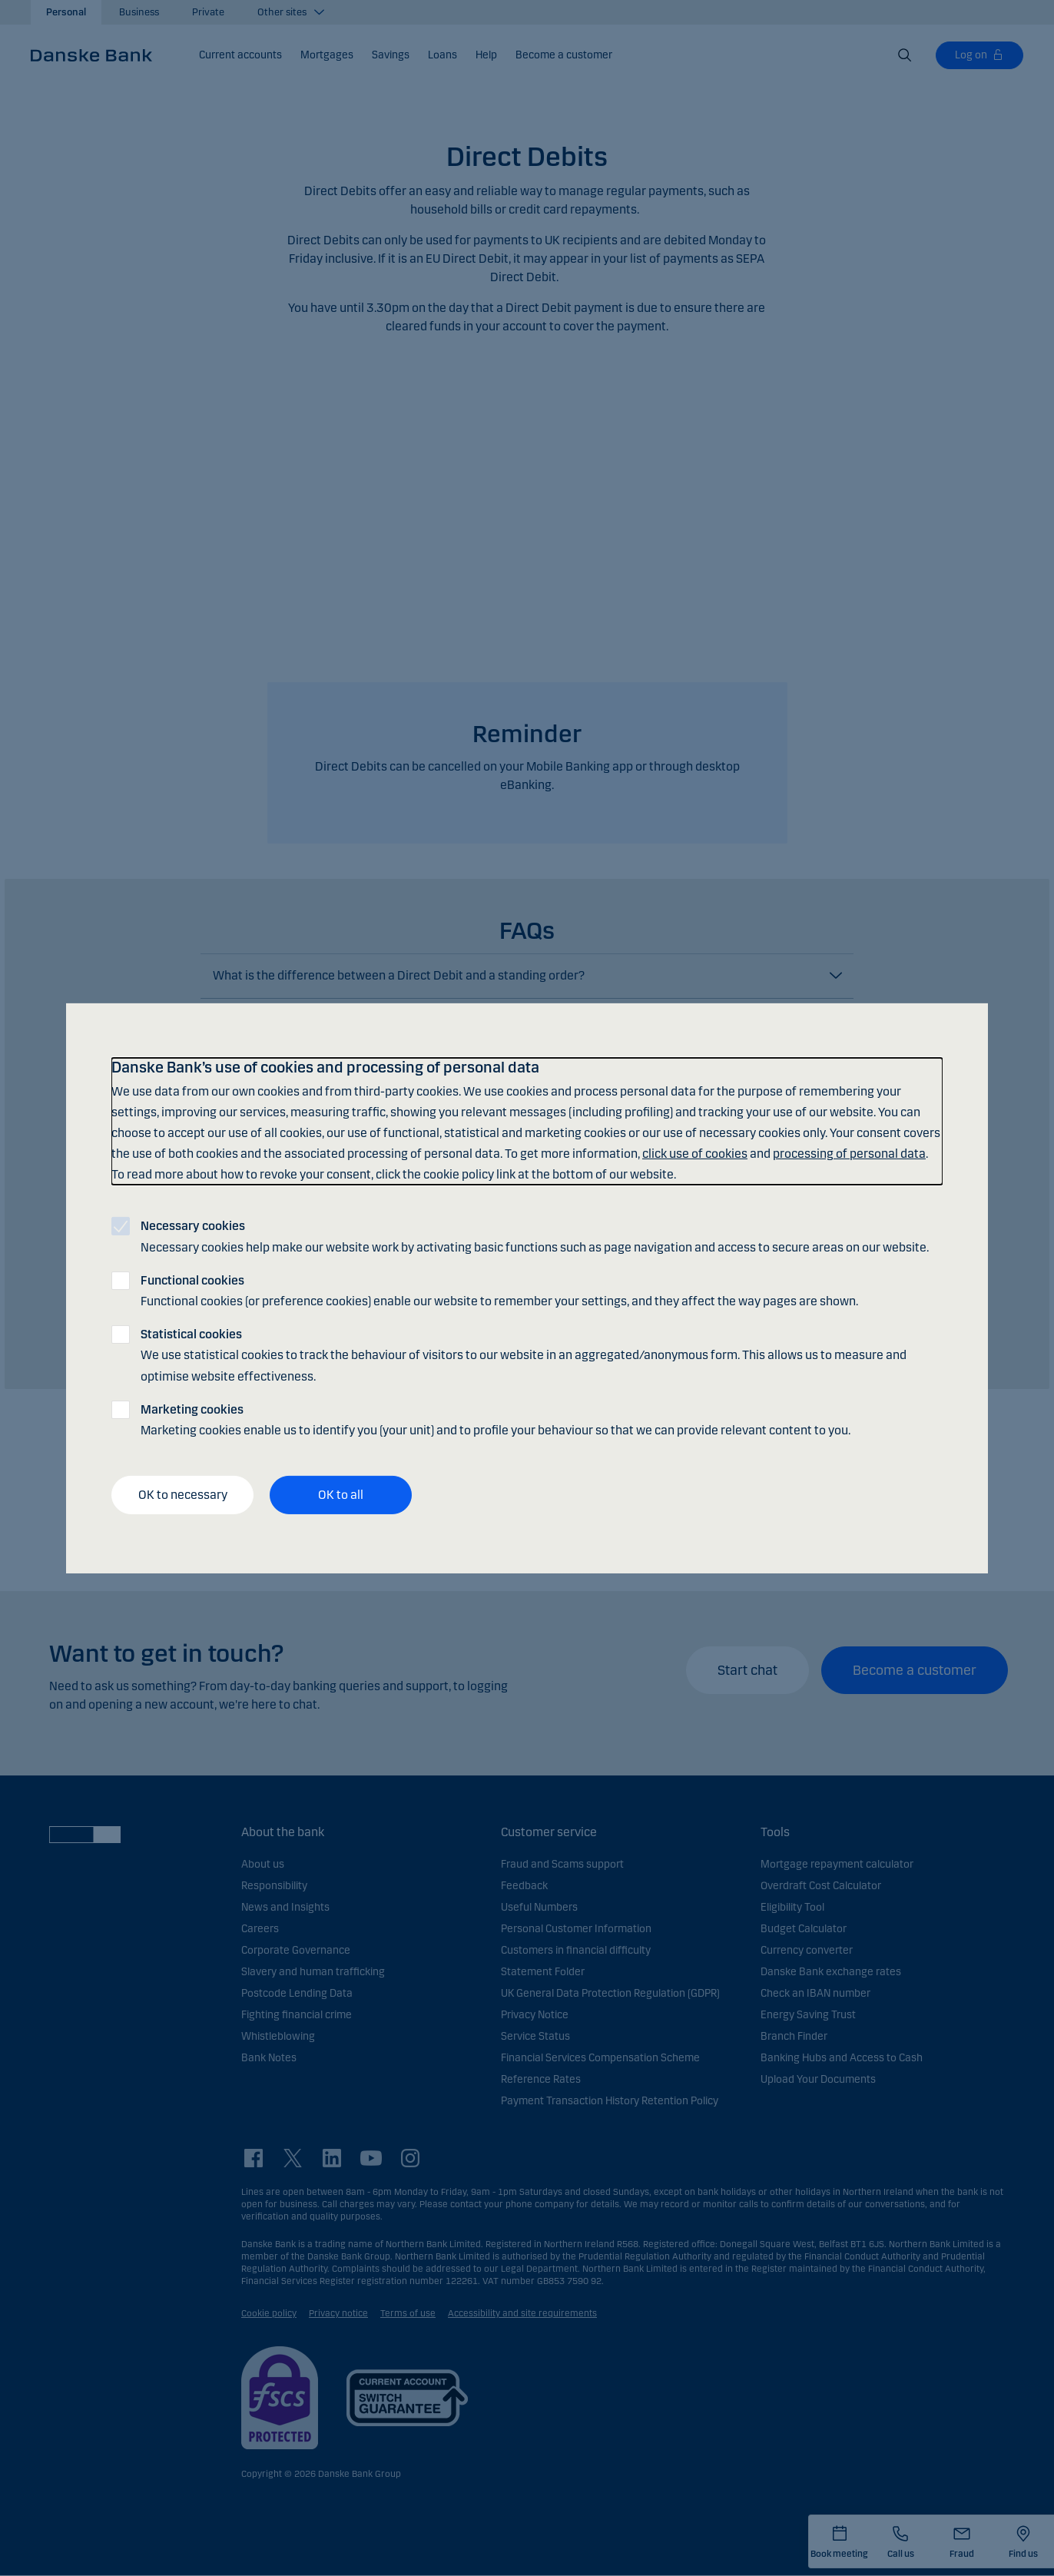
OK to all (340, 1494)
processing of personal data (849, 1153)
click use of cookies (694, 1153)
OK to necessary (182, 1494)
